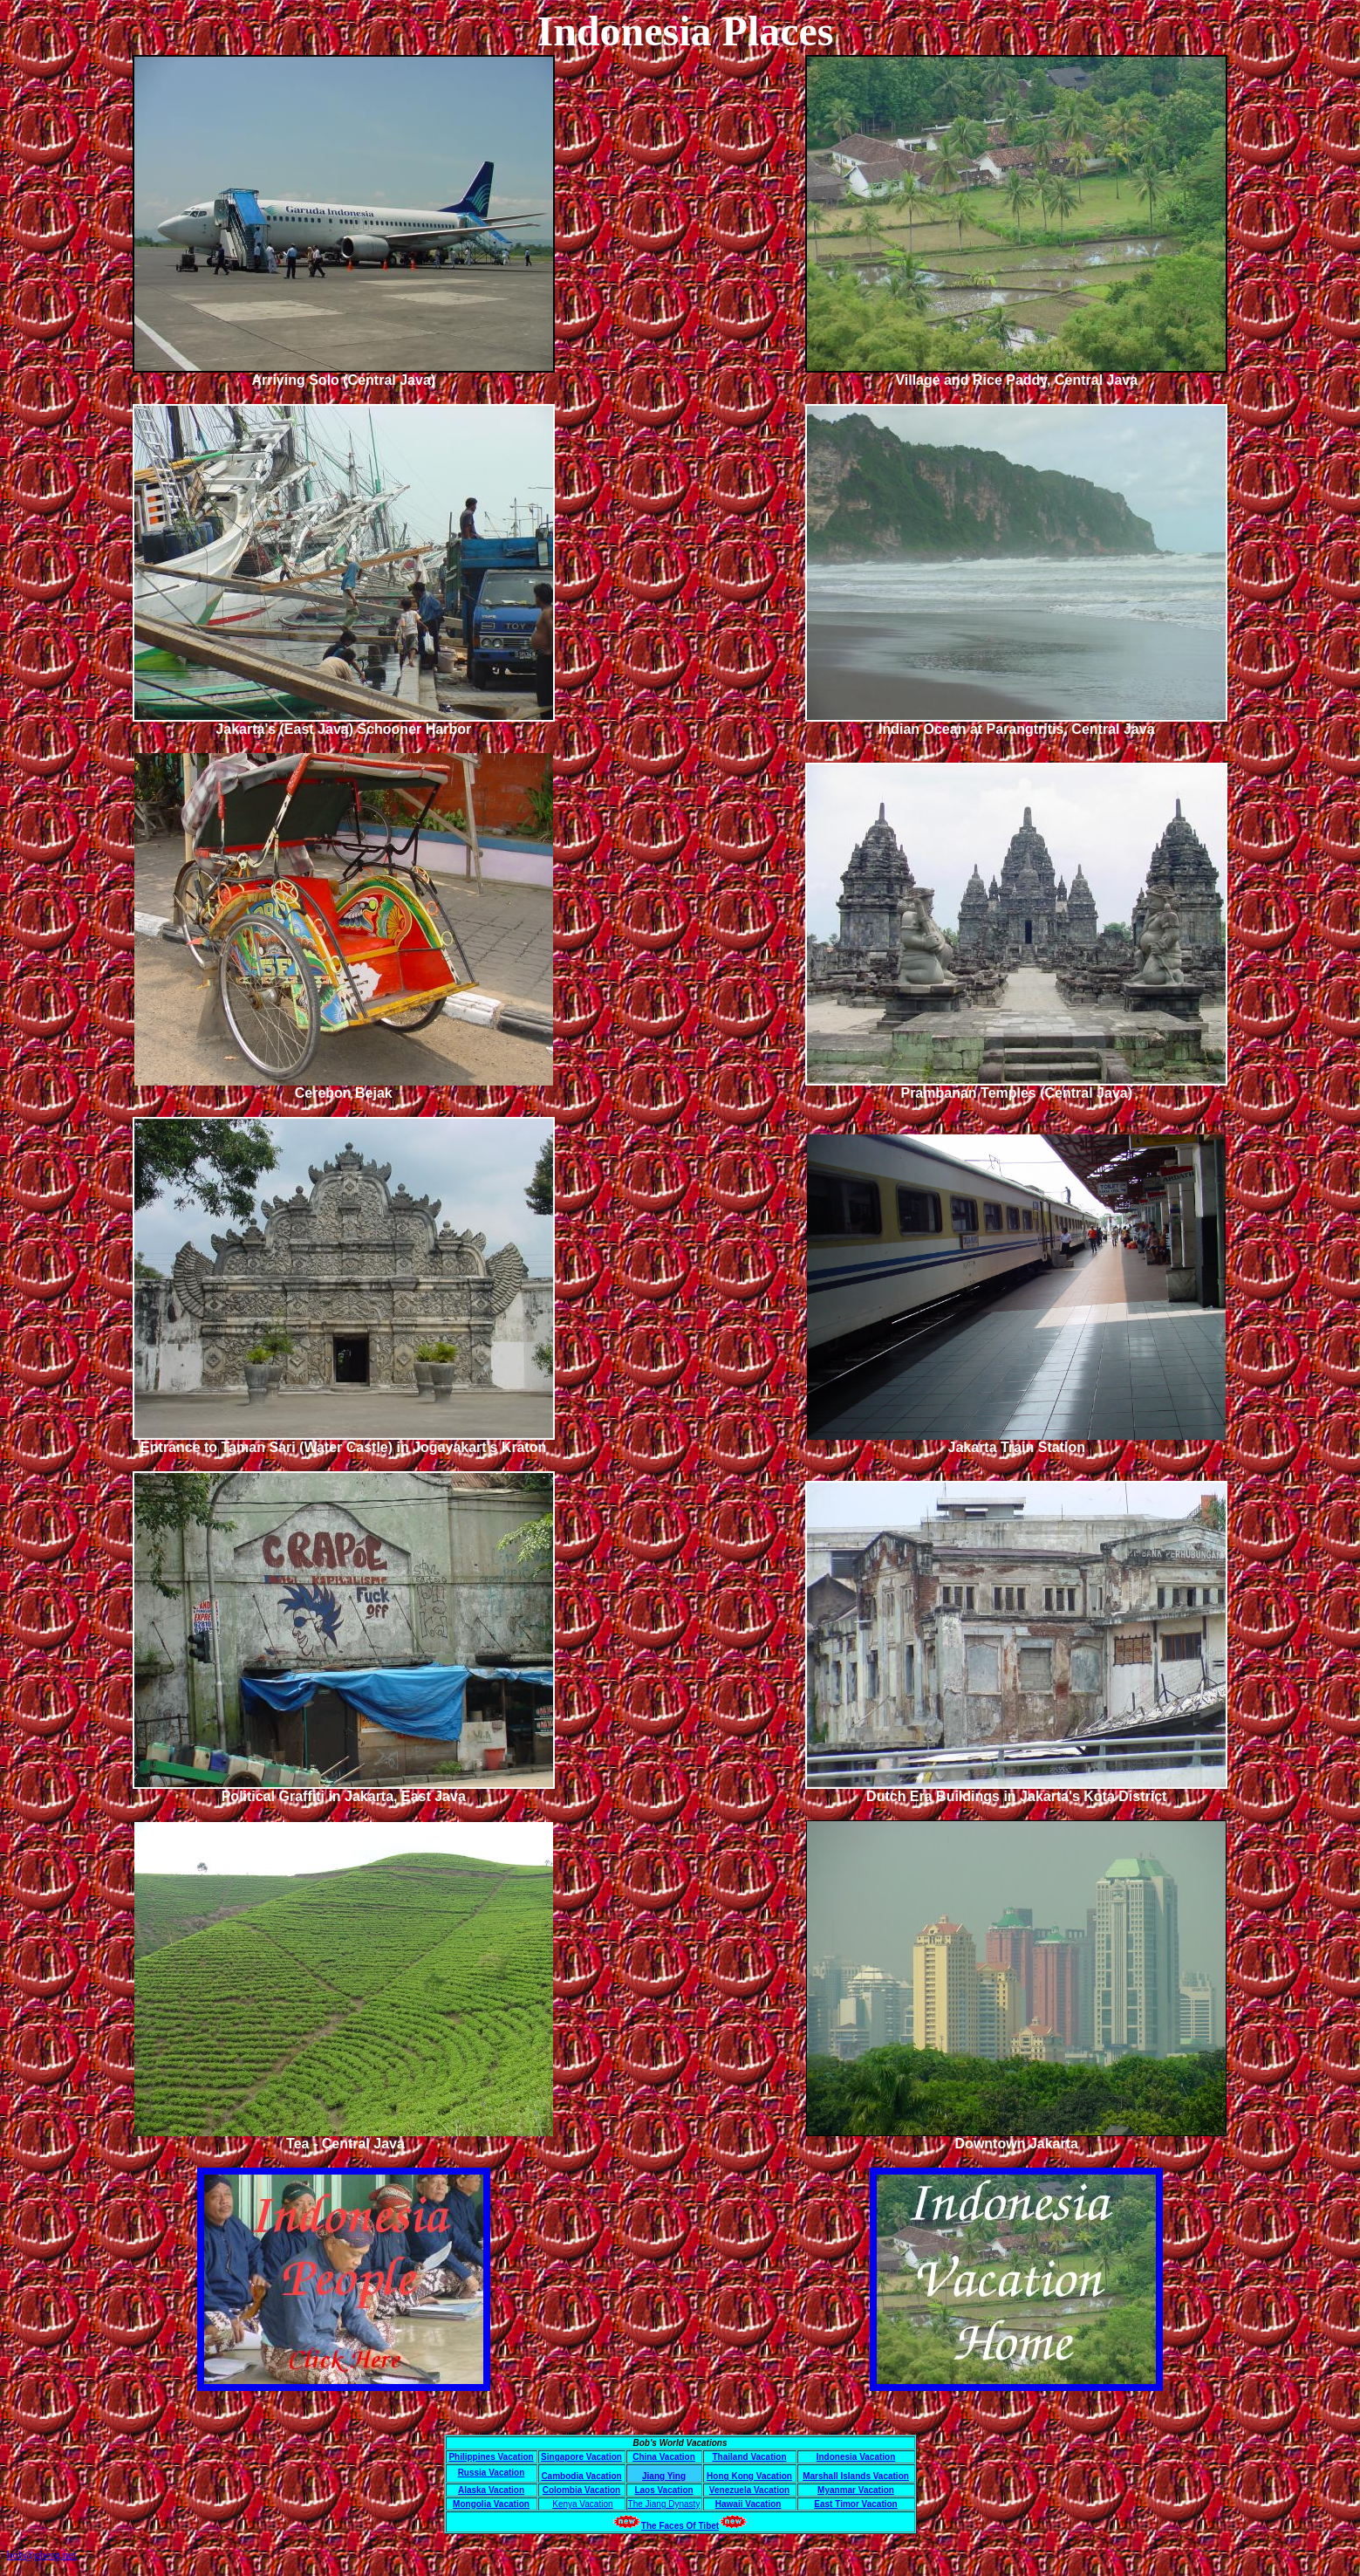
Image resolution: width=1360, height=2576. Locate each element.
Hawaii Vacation (748, 2504)
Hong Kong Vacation (749, 2476)
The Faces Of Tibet (680, 2526)
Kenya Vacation (582, 2504)
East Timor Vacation (855, 2504)
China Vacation (663, 2457)
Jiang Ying (664, 2476)
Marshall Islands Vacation (856, 2476)
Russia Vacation (491, 2472)
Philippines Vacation (490, 2457)
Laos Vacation (663, 2490)
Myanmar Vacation (855, 2490)
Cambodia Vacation (581, 2476)
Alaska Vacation (491, 2490)
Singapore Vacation (581, 2457)
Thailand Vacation (749, 2457)
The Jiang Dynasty (664, 2504)
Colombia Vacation (581, 2490)
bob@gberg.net (42, 2554)
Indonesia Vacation (856, 2457)
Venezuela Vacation (749, 2490)
